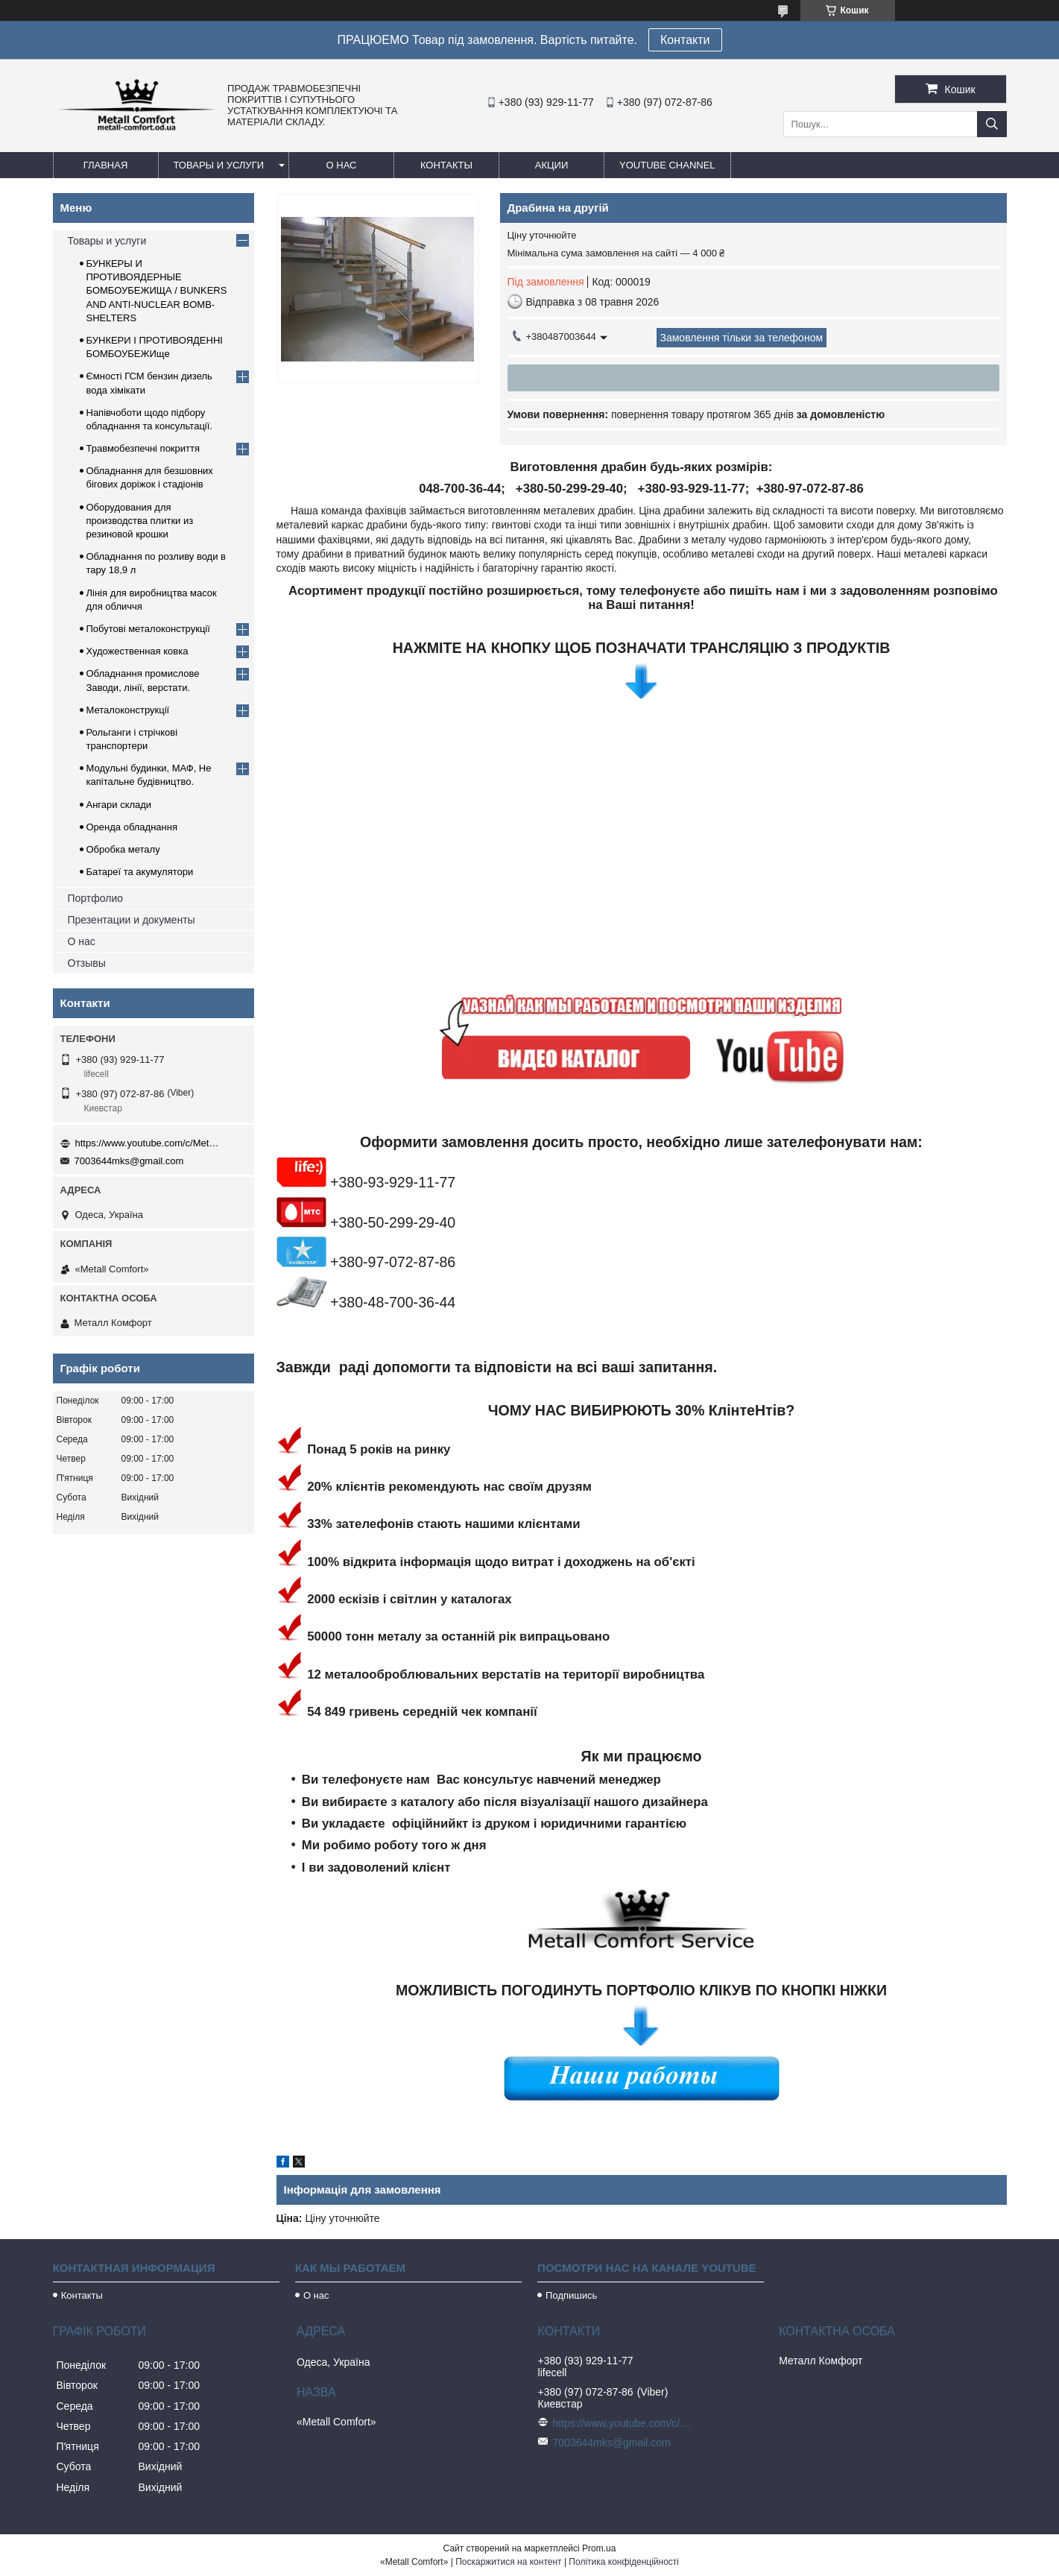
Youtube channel (667, 165)
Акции (552, 165)
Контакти (685, 40)
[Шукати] (992, 124)
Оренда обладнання (131, 827)
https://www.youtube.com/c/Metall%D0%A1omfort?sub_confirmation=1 (149, 1143)
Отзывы (87, 963)
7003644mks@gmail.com (129, 1161)
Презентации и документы (131, 920)
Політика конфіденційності (624, 2562)
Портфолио (96, 898)
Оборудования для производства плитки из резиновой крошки (140, 521)
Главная (105, 165)
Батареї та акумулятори (140, 871)
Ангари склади (119, 804)
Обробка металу (123, 849)
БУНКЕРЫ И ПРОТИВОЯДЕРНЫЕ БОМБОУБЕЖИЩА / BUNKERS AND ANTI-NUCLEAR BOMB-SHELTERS (156, 290)
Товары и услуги (219, 165)
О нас (341, 165)
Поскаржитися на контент (508, 2562)
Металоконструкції (128, 710)
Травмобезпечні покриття (143, 448)
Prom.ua (599, 2548)
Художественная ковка (137, 651)
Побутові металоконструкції (148, 628)
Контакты (446, 165)
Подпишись (571, 2295)
